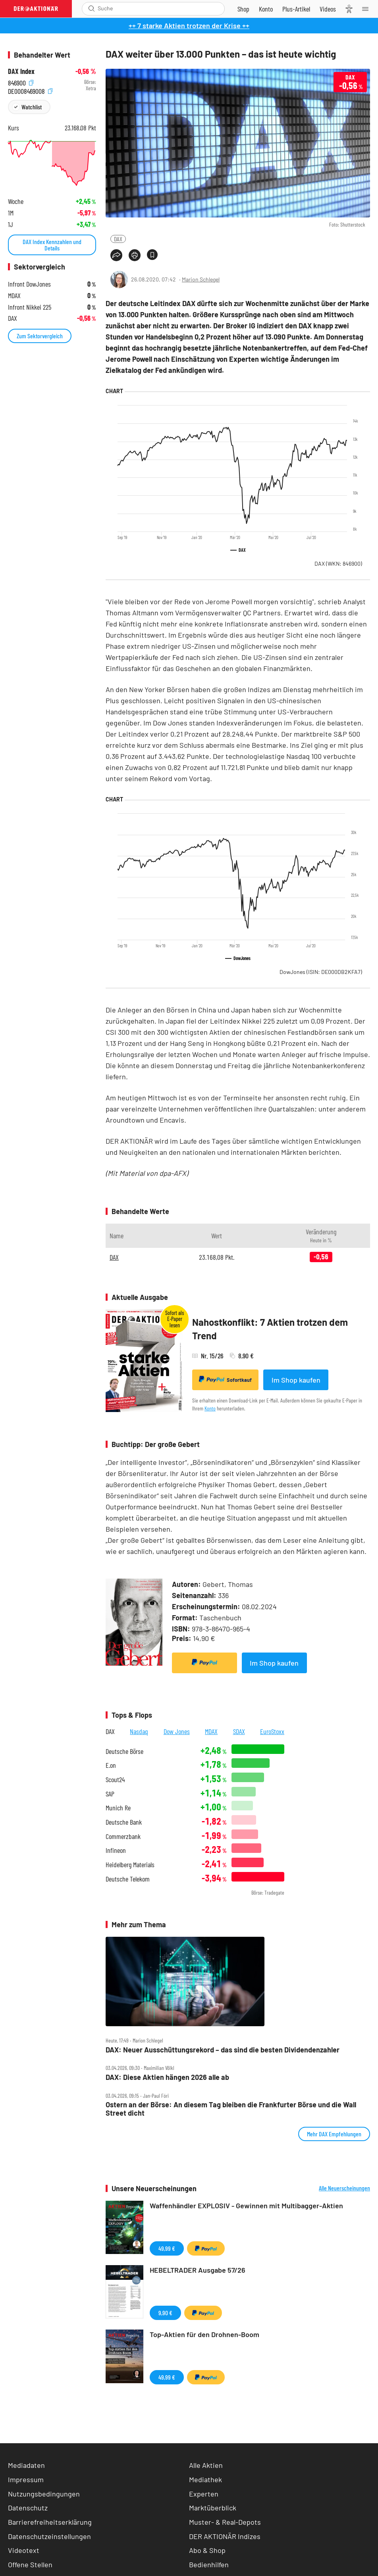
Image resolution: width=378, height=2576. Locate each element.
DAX (118, 238)
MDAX (211, 1731)
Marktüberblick (212, 2507)
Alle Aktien (206, 2465)
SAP (110, 1794)
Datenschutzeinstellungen (49, 2536)
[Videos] (328, 8)
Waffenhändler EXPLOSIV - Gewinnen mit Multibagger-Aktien (246, 2205)
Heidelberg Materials (130, 1864)
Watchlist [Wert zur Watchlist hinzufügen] (31, 107)
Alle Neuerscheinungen (344, 2188)
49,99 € (166, 2248)
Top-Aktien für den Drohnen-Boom (204, 2334)
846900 (20, 82)
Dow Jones (177, 1731)
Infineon (116, 1850)
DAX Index (21, 71)
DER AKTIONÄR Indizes (224, 2536)
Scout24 (115, 1779)
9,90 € (165, 2312)
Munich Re (118, 1808)
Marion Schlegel (201, 279)
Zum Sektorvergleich (40, 335)
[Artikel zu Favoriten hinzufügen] (152, 254)
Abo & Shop (207, 2550)
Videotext (23, 2550)
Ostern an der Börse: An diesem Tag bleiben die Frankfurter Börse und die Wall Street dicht (231, 2109)
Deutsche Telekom (128, 1879)
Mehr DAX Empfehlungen (334, 2134)
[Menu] (367, 8)
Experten (203, 2493)
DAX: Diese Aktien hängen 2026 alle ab (167, 2077)
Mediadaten (26, 2465)
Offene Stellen (30, 2564)
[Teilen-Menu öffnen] (116, 255)
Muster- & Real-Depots (225, 2522)
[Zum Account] (266, 8)
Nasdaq (139, 1731)
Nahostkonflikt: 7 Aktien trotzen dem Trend (270, 1328)
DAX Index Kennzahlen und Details (52, 245)
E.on (111, 1765)
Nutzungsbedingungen (44, 2493)
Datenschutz (28, 2507)
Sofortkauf (225, 1379)
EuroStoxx (272, 1731)
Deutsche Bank (124, 1822)
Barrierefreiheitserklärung (50, 2522)
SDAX (239, 1731)
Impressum (26, 2479)
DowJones (321, 971)
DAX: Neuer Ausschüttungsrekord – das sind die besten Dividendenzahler (222, 2050)
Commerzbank (123, 1836)
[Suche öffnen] (91, 8)
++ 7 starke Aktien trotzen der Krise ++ (189, 25)
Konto (210, 1408)
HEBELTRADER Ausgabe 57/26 (197, 2270)
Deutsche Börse (124, 1751)
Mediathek (205, 2479)
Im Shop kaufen (296, 1379)
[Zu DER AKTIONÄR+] (296, 8)
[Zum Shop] (243, 8)
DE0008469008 (30, 90)
